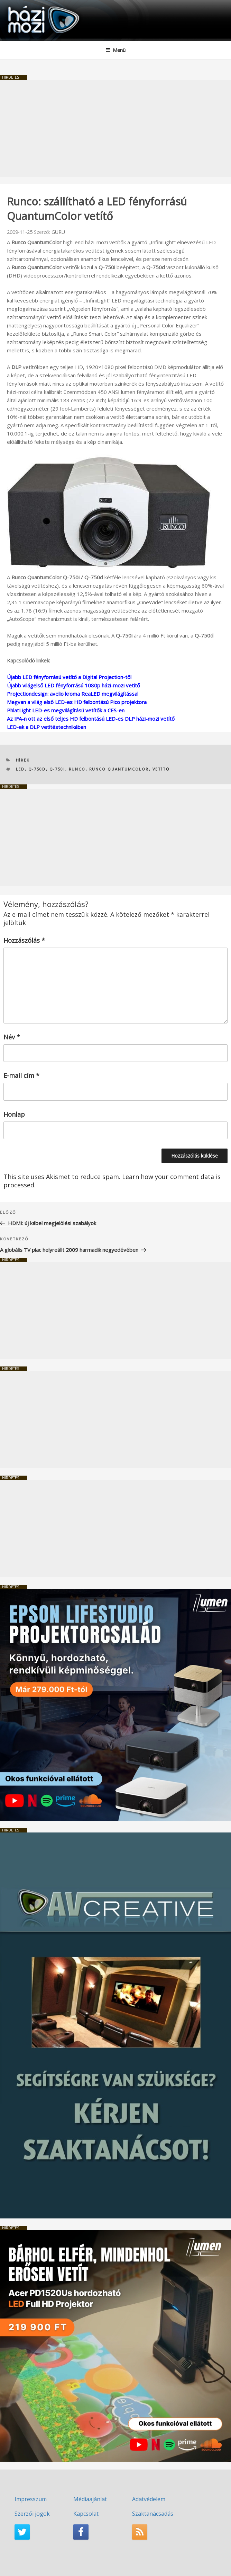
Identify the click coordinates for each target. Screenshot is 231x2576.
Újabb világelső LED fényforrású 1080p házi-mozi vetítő (73, 685)
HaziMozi (22, 5)
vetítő (161, 769)
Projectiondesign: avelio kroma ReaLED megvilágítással (72, 693)
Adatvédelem (148, 2499)
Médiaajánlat (90, 2499)
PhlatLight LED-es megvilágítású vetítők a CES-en (65, 710)
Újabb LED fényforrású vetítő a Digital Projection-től (69, 677)
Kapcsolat (86, 2513)
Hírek (23, 760)
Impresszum (31, 2499)
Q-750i (57, 769)
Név (11, 1037)
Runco (77, 769)
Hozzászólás (24, 940)
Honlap (14, 1114)
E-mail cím (21, 1075)
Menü (115, 50)
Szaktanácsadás (152, 2513)
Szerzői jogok (32, 2513)
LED (20, 769)
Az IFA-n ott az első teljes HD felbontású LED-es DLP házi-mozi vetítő (91, 718)
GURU (58, 232)
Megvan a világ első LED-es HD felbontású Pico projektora (77, 701)
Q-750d (37, 769)
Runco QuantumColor (119, 769)
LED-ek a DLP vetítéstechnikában (46, 726)
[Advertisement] (115, 128)
